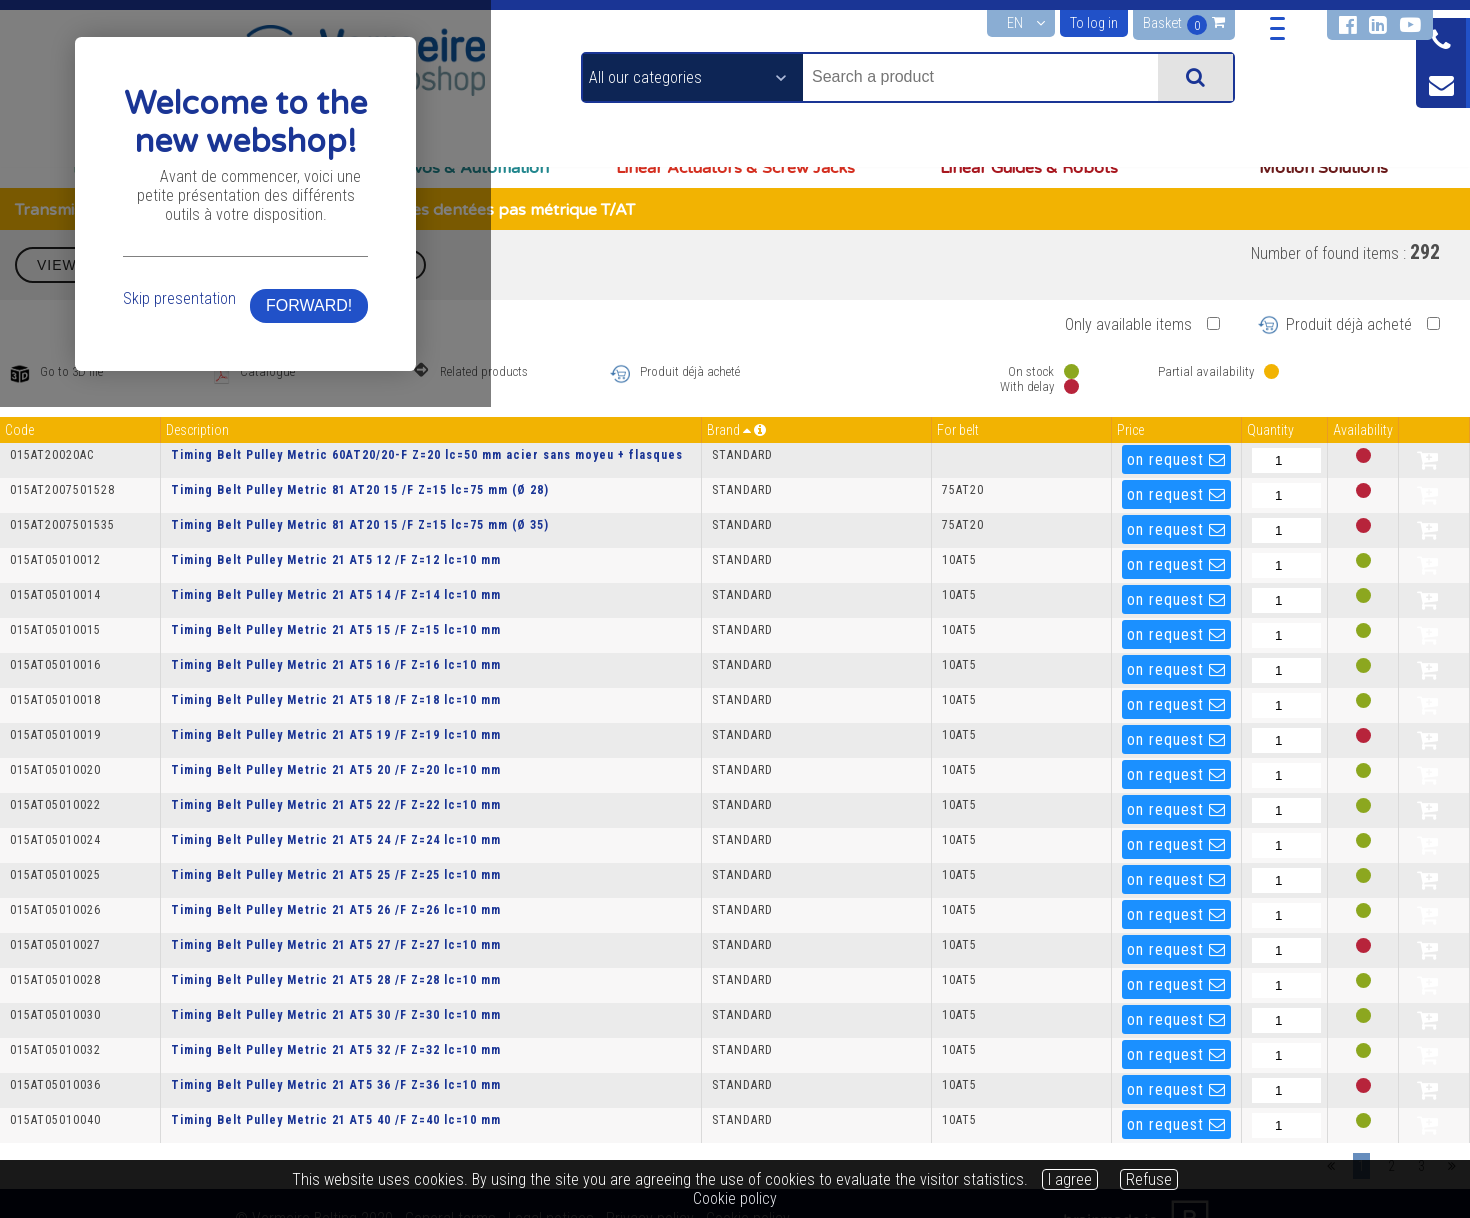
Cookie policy (735, 1198)
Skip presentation (424, 665)
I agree (1070, 1179)
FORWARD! (1043, 672)
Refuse (1149, 1179)
